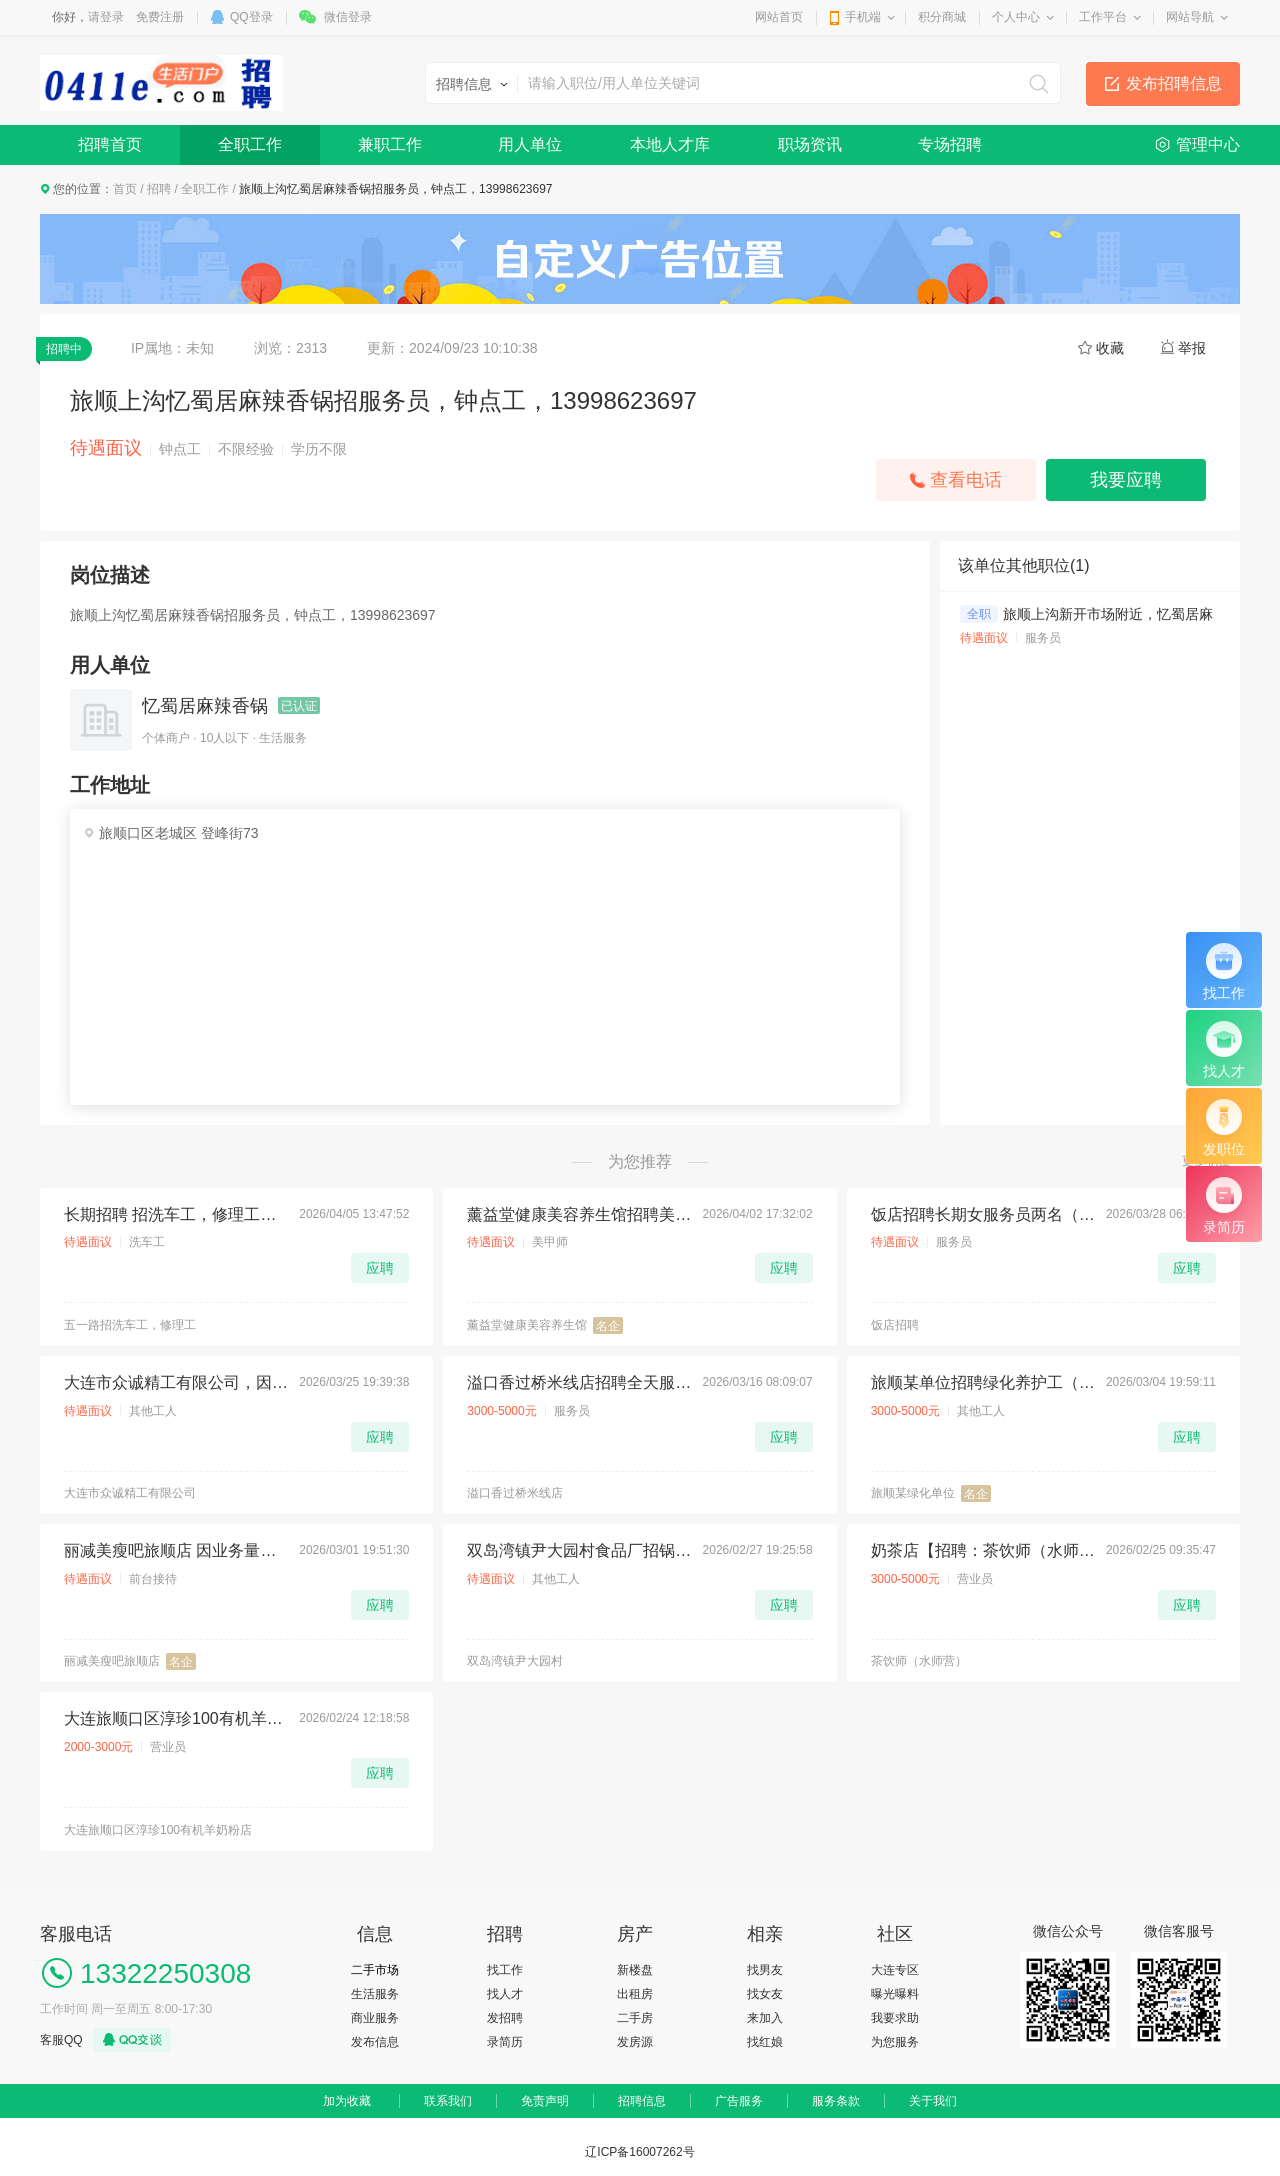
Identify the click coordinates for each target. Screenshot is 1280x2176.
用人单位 (530, 144)
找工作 (505, 1970)
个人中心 (1016, 17)
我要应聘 (1126, 480)
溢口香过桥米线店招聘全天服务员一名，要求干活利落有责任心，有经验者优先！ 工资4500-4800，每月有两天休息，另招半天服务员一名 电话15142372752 (579, 1382)
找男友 (765, 1970)
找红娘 (765, 2042)
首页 (125, 189)
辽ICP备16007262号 (639, 2152)
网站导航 (1190, 17)
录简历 (505, 2042)
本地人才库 (670, 144)
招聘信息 (642, 2101)
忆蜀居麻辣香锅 (205, 706)
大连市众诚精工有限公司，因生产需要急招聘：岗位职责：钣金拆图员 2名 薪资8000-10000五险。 (176, 1382)
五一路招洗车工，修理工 (130, 1325)
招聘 (159, 189)
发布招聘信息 (1174, 83)
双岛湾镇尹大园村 (515, 1661)
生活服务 (375, 1994)
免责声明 (545, 2101)
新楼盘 (635, 1970)
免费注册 (160, 17)
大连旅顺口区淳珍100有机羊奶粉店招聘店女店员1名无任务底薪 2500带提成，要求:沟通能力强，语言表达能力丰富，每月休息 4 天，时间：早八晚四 (176, 1718)
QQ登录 (251, 17)
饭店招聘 (895, 1325)
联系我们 (448, 2101)
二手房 (635, 2018)
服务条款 (836, 2101)
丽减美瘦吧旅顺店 (112, 1661)
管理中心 (1208, 144)
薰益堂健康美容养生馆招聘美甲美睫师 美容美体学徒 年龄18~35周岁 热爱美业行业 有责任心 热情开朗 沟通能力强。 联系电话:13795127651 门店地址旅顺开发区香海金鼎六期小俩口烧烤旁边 (579, 1214)
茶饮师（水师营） (919, 1661)
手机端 (863, 17)
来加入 (765, 2018)
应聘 (380, 1268)
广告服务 (739, 2101)
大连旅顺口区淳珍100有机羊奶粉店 (158, 1830)
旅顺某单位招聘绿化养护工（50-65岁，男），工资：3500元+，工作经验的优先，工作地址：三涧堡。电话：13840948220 (983, 1382)
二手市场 (375, 1970)
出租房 (635, 1994)
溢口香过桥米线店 (515, 1493)
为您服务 (895, 2042)
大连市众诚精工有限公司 (130, 1493)
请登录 (106, 17)
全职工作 (250, 144)
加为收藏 (347, 2101)
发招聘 (505, 2018)
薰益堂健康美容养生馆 (527, 1325)
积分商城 (942, 17)
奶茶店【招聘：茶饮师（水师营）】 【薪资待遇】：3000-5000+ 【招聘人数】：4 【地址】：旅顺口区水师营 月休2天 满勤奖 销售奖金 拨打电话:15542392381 (983, 1550)
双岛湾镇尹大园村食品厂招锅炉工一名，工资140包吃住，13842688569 (579, 1550)
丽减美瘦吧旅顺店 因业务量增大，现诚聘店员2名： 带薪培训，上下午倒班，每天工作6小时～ (176, 1550)
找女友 (765, 1994)
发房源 (635, 2042)
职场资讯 (810, 144)
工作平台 (1103, 17)
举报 (1192, 348)
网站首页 (779, 17)
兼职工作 (390, 144)
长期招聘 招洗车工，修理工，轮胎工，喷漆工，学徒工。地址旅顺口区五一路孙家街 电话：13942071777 (176, 1214)
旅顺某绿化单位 (913, 1493)
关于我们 (933, 2101)
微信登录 (348, 17)
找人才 (505, 1994)
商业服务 (375, 2018)
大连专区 (895, 1970)
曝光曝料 (895, 1994)
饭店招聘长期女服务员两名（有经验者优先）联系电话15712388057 (983, 1214)
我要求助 (895, 2018)
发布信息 (375, 2042)
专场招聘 (950, 144)
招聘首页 (110, 144)
